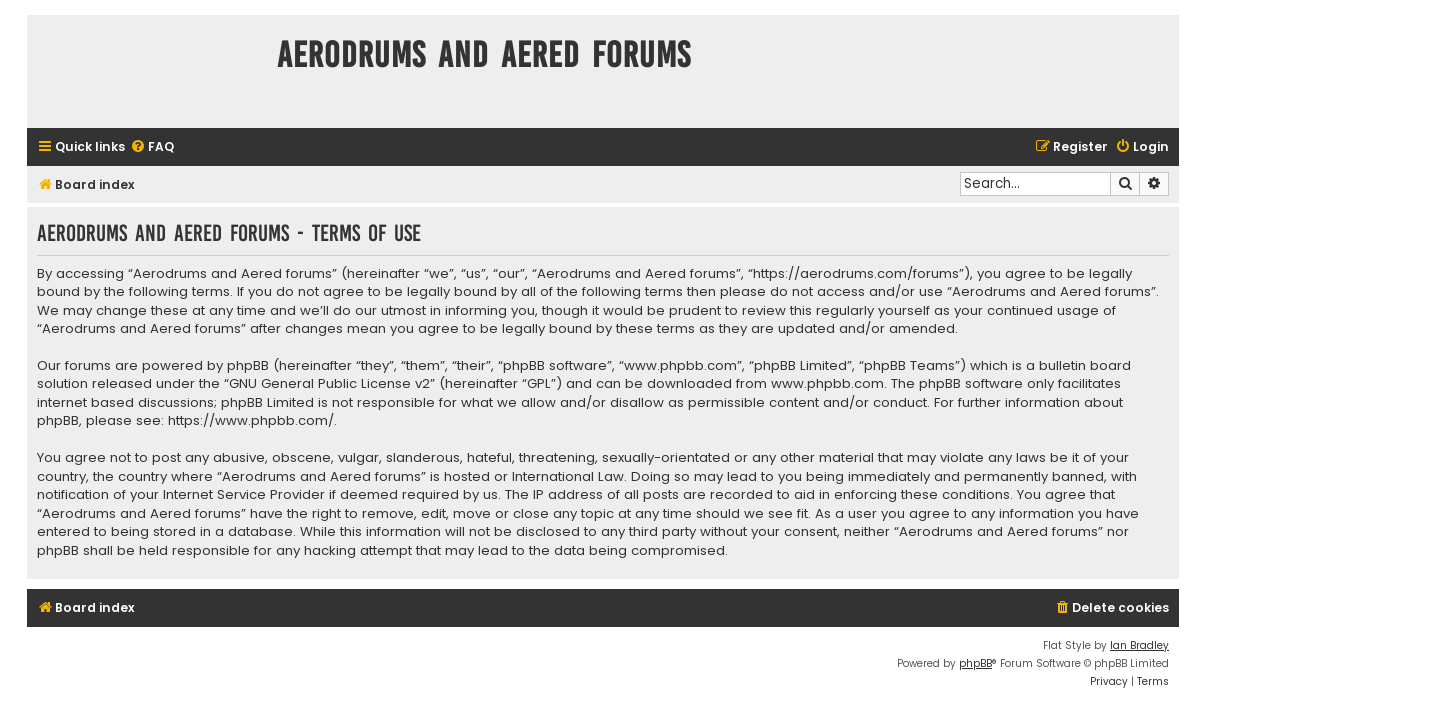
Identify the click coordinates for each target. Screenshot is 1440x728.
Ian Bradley (1139, 645)
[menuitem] (152, 147)
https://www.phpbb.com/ (251, 421)
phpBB (975, 663)
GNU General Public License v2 (329, 384)
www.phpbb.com (827, 384)
